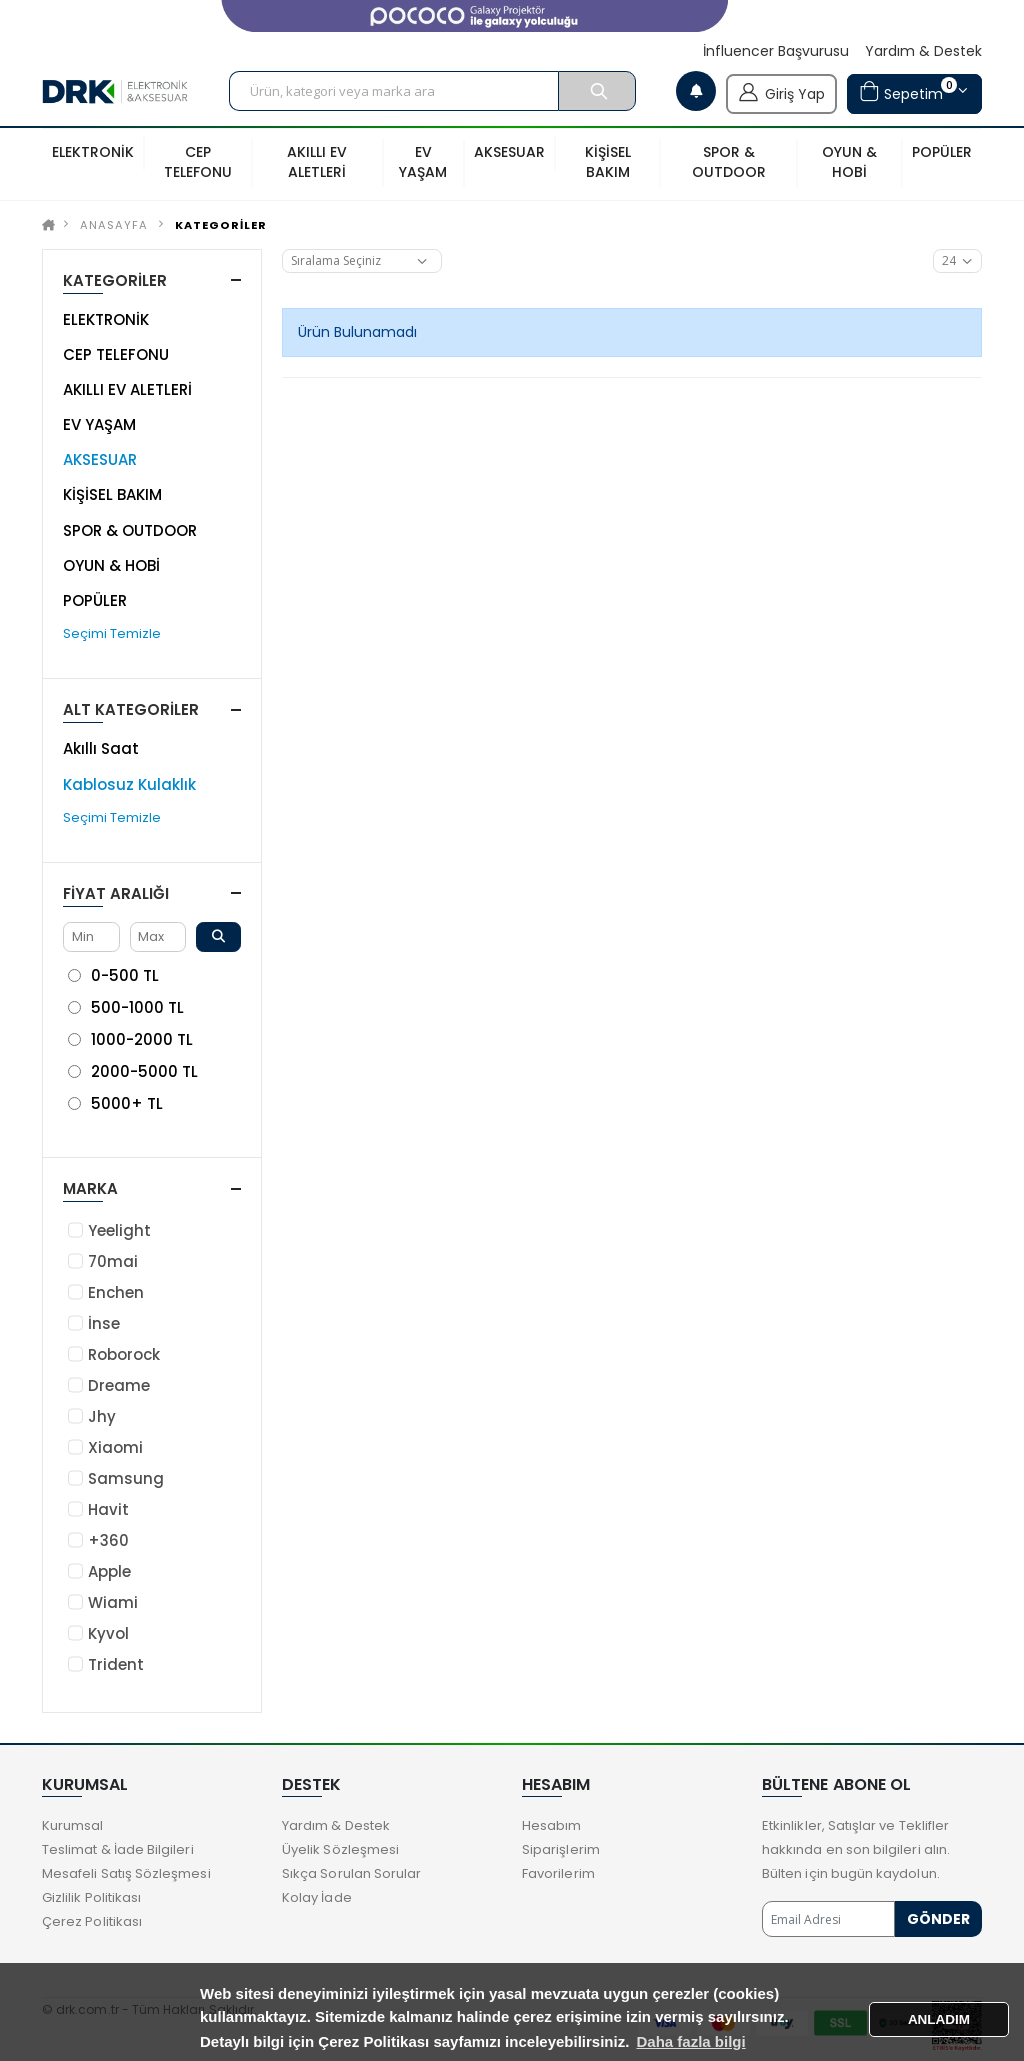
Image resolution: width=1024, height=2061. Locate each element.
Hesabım (551, 1825)
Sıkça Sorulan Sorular (351, 1873)
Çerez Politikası (92, 1921)
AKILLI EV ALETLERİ (127, 389)
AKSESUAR (100, 459)
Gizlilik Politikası (91, 1897)
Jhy (102, 1416)
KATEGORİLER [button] (115, 280)
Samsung (126, 1478)
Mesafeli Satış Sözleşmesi (126, 1873)
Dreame (119, 1385)
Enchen (116, 1292)
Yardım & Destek (923, 51)
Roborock (124, 1354)
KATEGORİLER (221, 225)
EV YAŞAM (99, 424)
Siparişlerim (561, 1849)
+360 (108, 1540)
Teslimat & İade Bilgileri (118, 1849)
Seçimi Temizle (112, 633)
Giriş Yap (781, 91)
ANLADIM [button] (939, 2019)
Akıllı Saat (101, 748)
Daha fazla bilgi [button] (691, 2041)
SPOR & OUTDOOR (130, 530)
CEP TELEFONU (116, 354)
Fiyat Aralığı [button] (116, 893)
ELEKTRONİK (106, 319)
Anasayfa (114, 225)
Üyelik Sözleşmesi (340, 1849)
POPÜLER (95, 600)
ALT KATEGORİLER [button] (131, 709)
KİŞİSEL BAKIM (112, 494)
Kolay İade (317, 1897)
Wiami (113, 1602)
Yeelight (119, 1230)
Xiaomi (115, 1447)
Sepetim (908, 91)
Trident (116, 1664)
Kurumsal (73, 1825)
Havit (108, 1509)
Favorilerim (558, 1873)
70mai (113, 1261)
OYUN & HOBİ (111, 565)
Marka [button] (90, 1188)
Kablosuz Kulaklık (129, 784)
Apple (109, 1571)
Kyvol (108, 1633)
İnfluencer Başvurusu (776, 51)
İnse (104, 1323)
